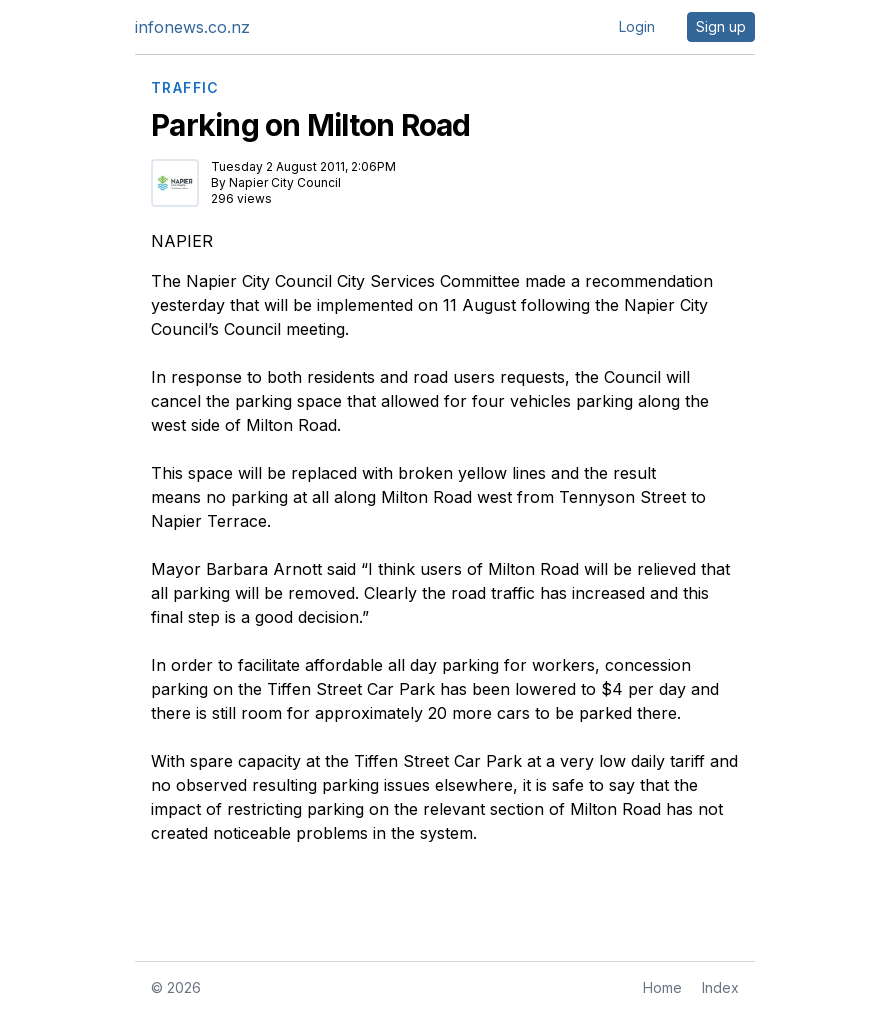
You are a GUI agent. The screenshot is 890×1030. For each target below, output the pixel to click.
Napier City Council (285, 182)
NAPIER (182, 241)
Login (637, 26)
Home (662, 987)
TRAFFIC (185, 88)
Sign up (721, 26)
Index (720, 987)
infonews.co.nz (192, 27)
